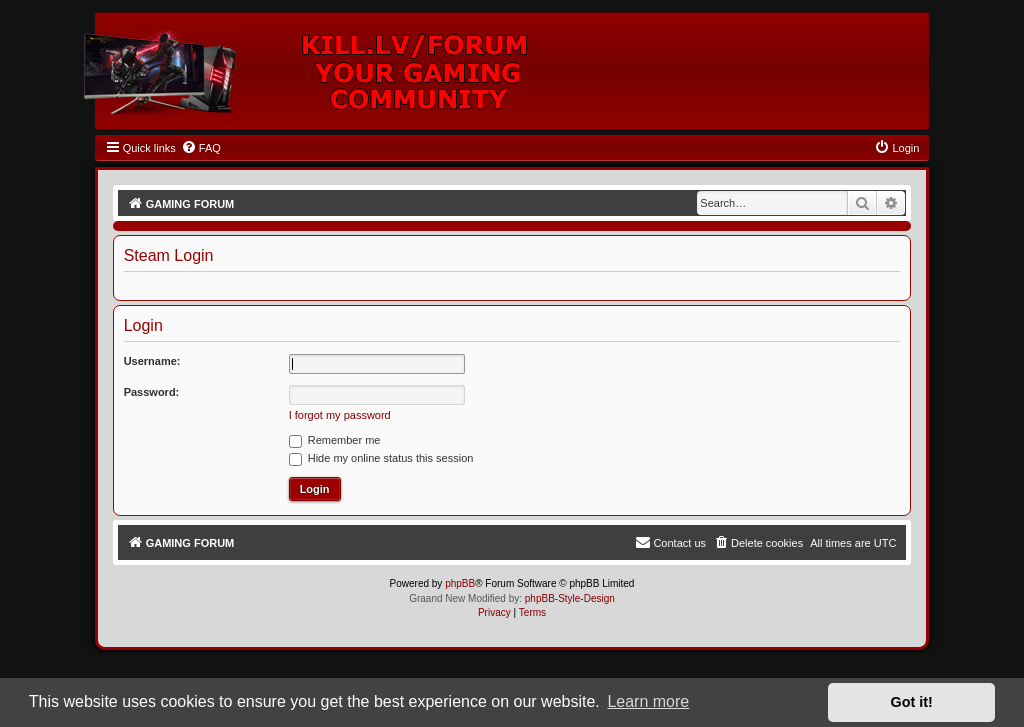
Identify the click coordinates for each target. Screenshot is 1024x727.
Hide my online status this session (381, 458)
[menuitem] (201, 148)
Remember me (335, 440)
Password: (152, 392)
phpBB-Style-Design (570, 598)
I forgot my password (340, 415)
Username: (152, 361)
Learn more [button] (648, 701)
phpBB (460, 583)
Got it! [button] (912, 702)
